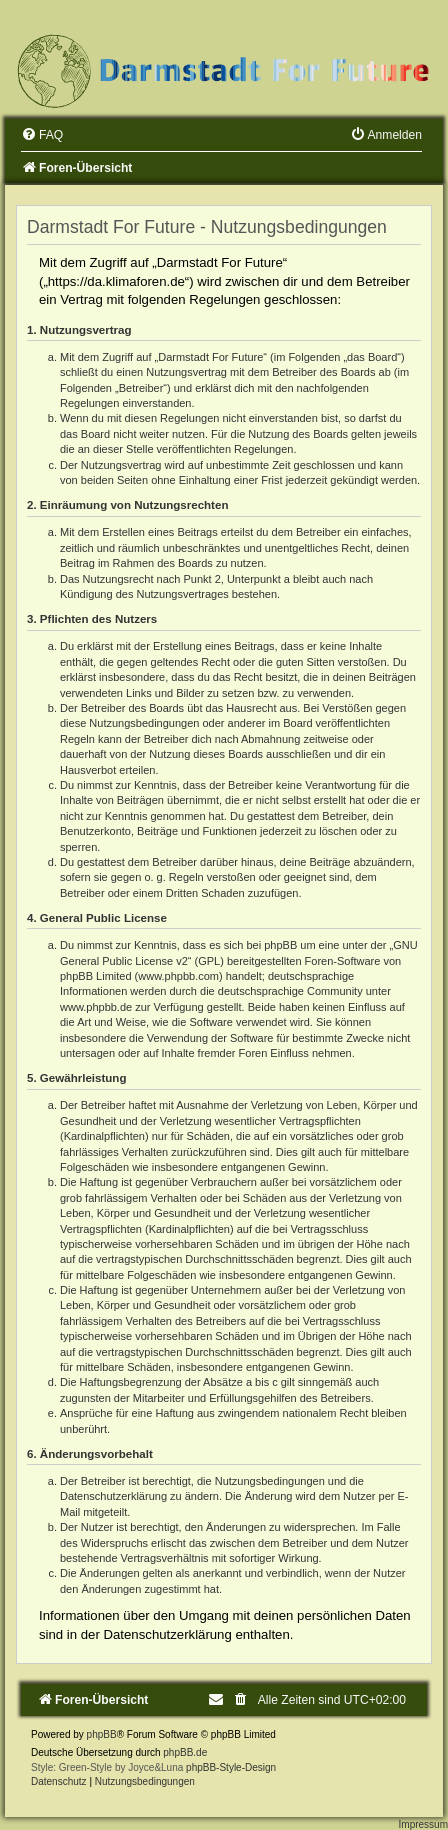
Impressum (423, 1824)
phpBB (102, 1734)
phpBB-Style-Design (231, 1767)
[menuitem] (42, 135)
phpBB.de (185, 1752)
